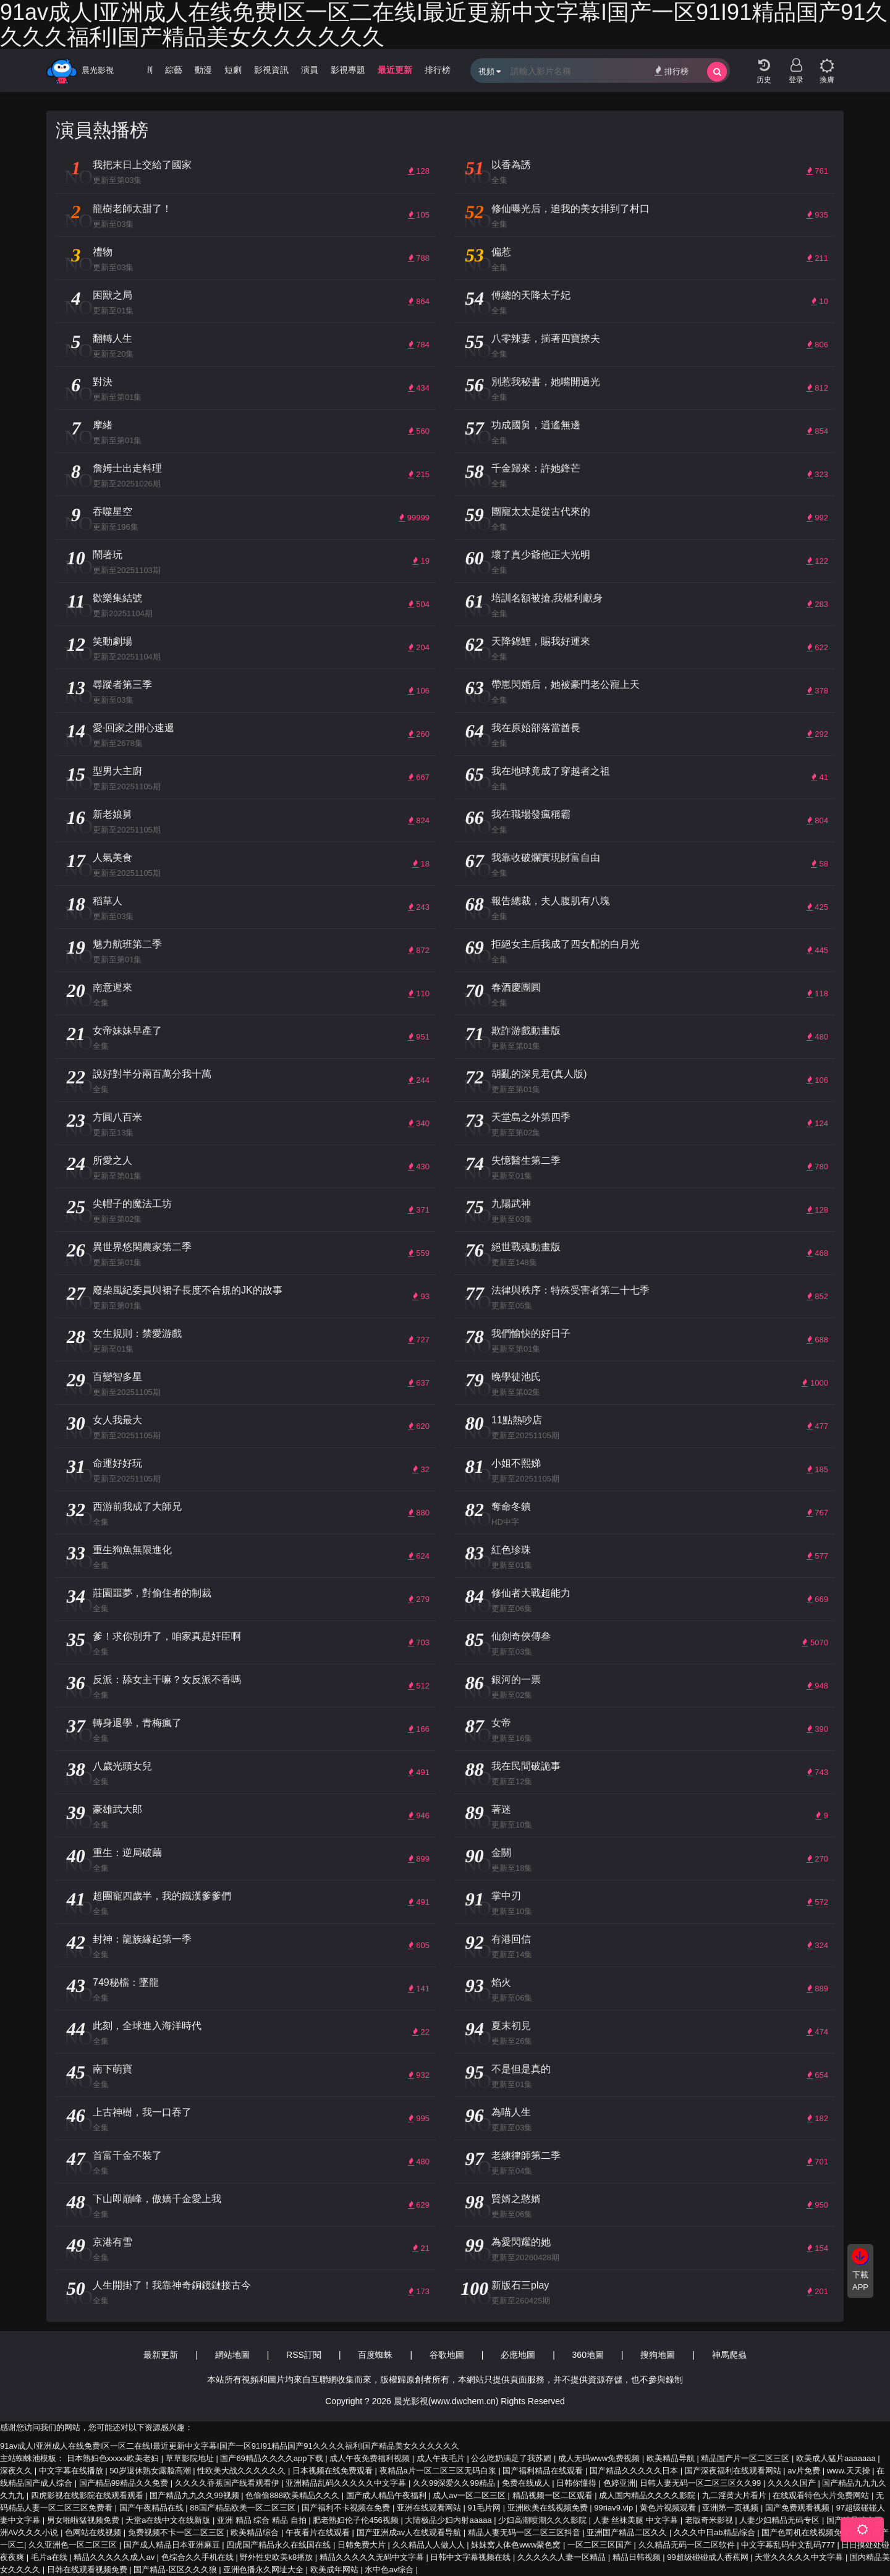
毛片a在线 (50, 2557)
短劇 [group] (233, 70)
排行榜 (672, 71)
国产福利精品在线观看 (543, 2470)
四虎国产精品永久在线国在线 (279, 2544)
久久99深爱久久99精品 (455, 2483)
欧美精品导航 (671, 2458)
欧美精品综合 (256, 2532)
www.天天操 (850, 2470)
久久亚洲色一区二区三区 (73, 2544)
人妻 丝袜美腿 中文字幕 (636, 2520)
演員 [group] (309, 70)
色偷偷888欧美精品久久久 (293, 2495)
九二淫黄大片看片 (735, 2495)
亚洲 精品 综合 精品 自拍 (262, 2520)
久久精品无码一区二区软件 (687, 2544)
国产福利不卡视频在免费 (347, 2507)
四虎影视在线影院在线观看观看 (88, 2495)
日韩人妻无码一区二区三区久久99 (701, 2483)
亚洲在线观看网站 (430, 2507)
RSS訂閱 (303, 2355)
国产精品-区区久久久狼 (176, 2569)
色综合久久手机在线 (198, 2557)
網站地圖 (232, 2355)
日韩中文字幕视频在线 (471, 2557)
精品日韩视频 (637, 2557)
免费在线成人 (527, 2483)
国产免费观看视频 (798, 2507)
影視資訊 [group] (271, 70)
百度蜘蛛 (375, 2355)
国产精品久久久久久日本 (635, 2470)
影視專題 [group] (348, 70)
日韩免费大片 (362, 2544)
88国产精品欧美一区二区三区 (243, 2507)
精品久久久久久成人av (115, 2557)
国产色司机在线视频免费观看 (814, 2532)
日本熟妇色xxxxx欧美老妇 (114, 2458)
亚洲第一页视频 (731, 2507)
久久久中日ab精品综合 (715, 2532)
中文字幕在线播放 (72, 2470)
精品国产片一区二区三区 (746, 2458)
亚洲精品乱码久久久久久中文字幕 (347, 2483)
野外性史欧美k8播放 (277, 2557)
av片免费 (804, 2470)
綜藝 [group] (173, 70)
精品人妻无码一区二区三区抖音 (525, 2532)
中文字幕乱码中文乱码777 (789, 2544)
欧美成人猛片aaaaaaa (837, 2458)
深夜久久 (17, 2470)
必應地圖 (518, 2355)
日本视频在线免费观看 (333, 2470)
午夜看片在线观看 (319, 2532)
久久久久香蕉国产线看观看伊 (228, 2483)
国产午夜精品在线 (152, 2507)
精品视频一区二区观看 (553, 2495)
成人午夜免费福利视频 (370, 2458)
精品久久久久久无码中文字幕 (373, 2557)
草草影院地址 (191, 2458)
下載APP (860, 2281)
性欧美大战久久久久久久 (242, 2470)
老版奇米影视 (710, 2520)
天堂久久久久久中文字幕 (800, 2557)
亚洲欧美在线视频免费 (548, 2507)
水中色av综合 (390, 2569)
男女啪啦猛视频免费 (84, 2520)
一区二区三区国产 (600, 2544)
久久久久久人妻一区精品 (562, 2557)
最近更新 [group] (395, 70)
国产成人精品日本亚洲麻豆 (173, 2544)
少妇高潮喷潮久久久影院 (543, 2520)
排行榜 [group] (438, 70)
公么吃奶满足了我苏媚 (512, 2458)
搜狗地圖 (657, 2355)
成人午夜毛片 (442, 2458)
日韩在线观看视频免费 (88, 2569)
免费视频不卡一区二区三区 (177, 2532)
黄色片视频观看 (669, 2507)
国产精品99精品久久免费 (125, 2483)
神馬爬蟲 (729, 2355)
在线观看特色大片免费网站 (822, 2495)
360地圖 (588, 2355)
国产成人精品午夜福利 (387, 2495)
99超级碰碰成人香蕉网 (708, 2557)
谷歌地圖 (447, 2355)
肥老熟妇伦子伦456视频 (356, 2520)
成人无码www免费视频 (600, 2458)
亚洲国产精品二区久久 (628, 2532)
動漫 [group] (203, 70)
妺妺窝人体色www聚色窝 (517, 2544)
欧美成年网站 (335, 2569)
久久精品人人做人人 (429, 2544)
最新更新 (160, 2355)
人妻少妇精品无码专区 (780, 2520)
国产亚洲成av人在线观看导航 (410, 2532)
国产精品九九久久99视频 (195, 2495)
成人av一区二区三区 (470, 2495)
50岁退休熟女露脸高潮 (151, 2470)
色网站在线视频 (94, 2532)
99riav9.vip (614, 2507)
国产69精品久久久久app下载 (272, 2458)
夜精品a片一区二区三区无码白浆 (439, 2470)
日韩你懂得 (577, 2483)
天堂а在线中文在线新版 (169, 2520)
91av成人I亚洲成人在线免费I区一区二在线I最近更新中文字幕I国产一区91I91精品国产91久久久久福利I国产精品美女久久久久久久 (229, 2446)
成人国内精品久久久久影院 (648, 2495)
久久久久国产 (793, 2483)
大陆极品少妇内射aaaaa (449, 2520)
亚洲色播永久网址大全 (264, 2569)
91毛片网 (485, 2507)
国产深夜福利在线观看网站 (734, 2470)
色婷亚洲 (619, 2483)
